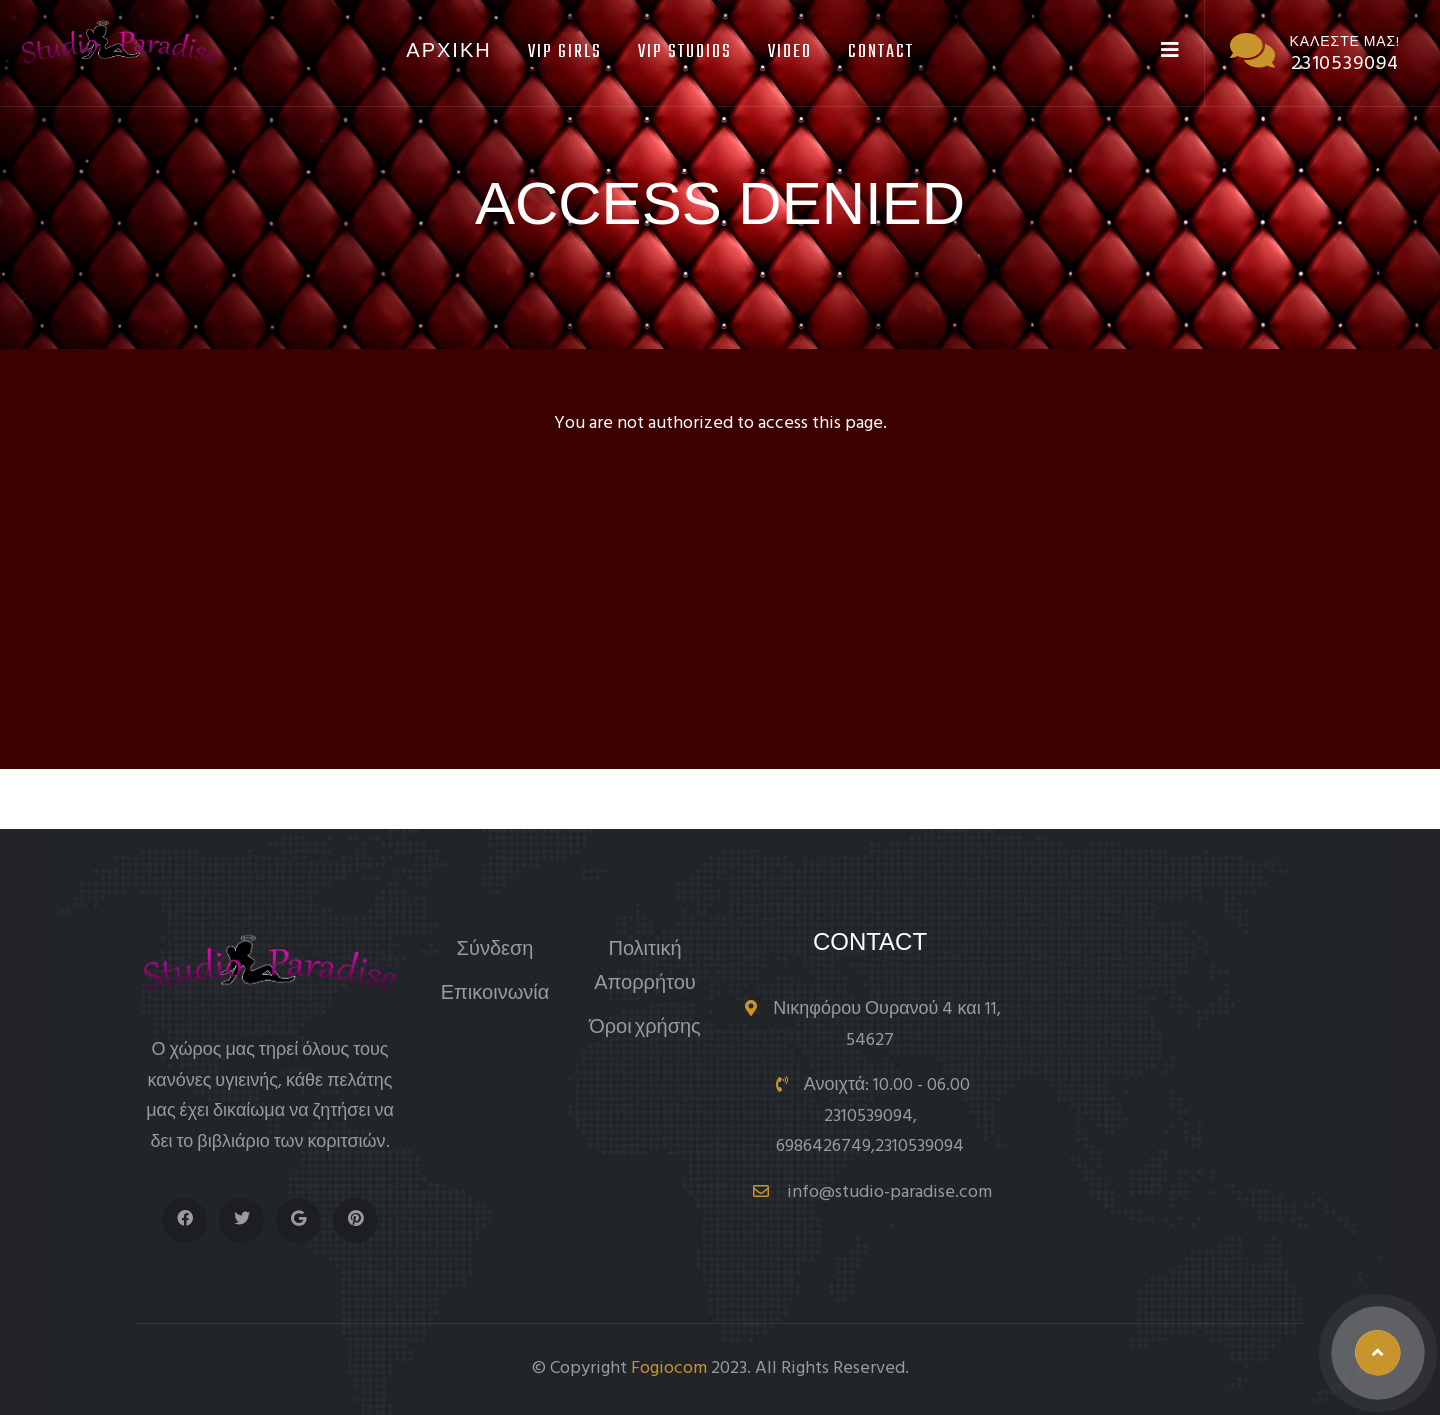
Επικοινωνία (495, 994)
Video (790, 52)
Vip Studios (685, 52)
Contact (881, 52)
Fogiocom (669, 1368)
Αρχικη (448, 52)
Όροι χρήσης (645, 1028)
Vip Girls (565, 52)
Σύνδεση (495, 950)
